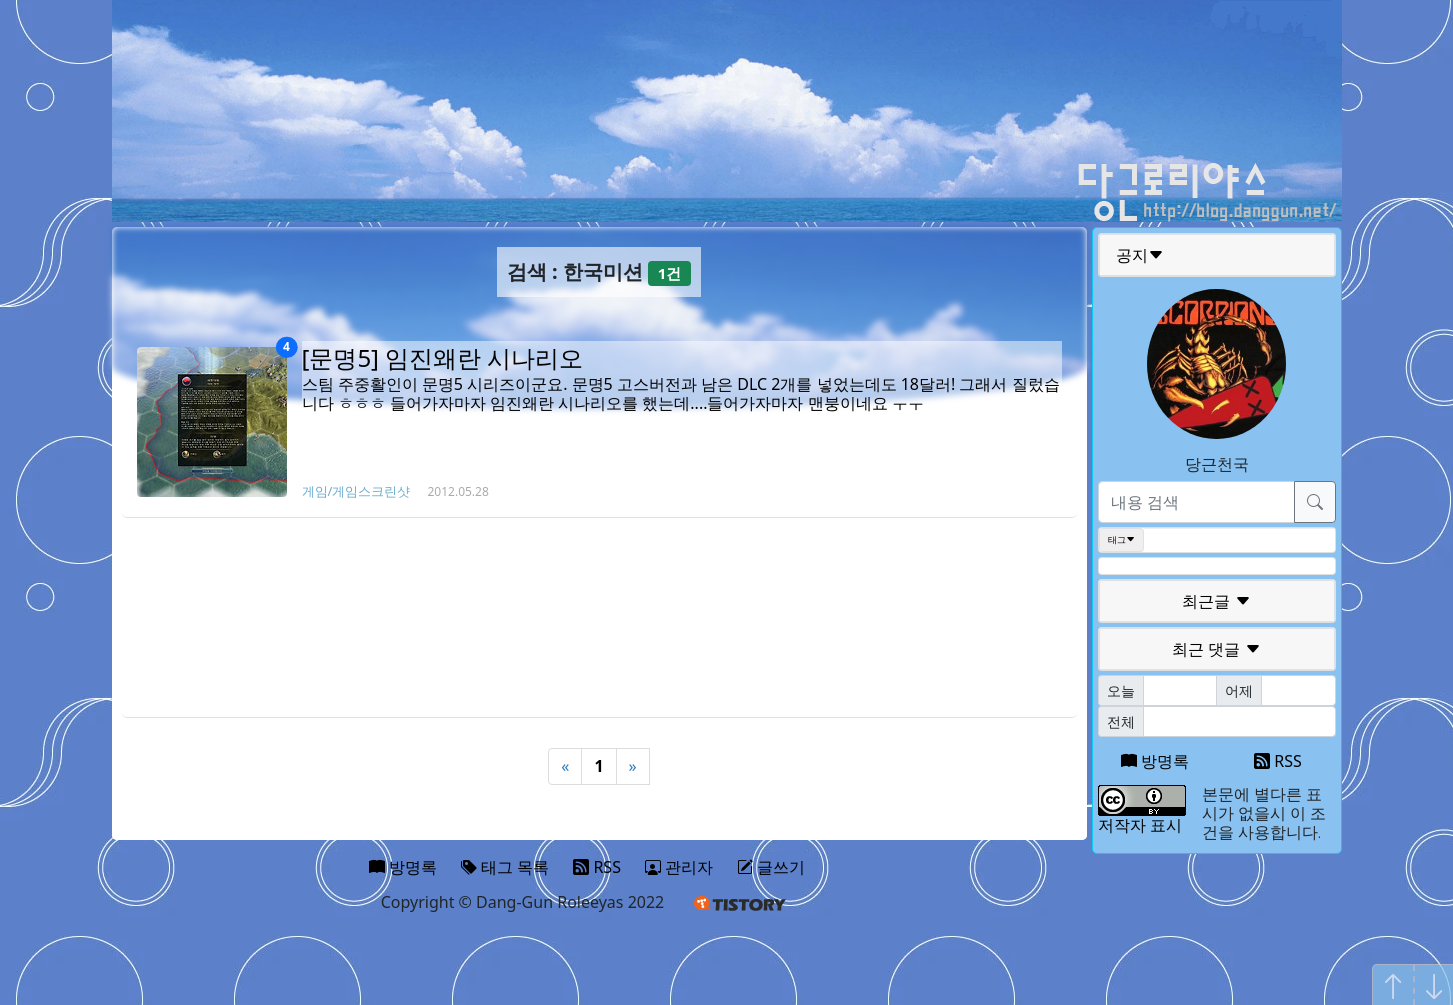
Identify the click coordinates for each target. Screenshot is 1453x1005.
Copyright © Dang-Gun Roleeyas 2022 (523, 902)
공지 (1140, 255)
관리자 (679, 867)
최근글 (1216, 601)
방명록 (1155, 761)
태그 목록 (505, 867)
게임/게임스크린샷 (356, 491)
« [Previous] (565, 766)
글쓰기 (771, 867)
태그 (1121, 540)
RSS (1278, 761)
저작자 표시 (1140, 825)
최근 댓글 (1216, 649)
